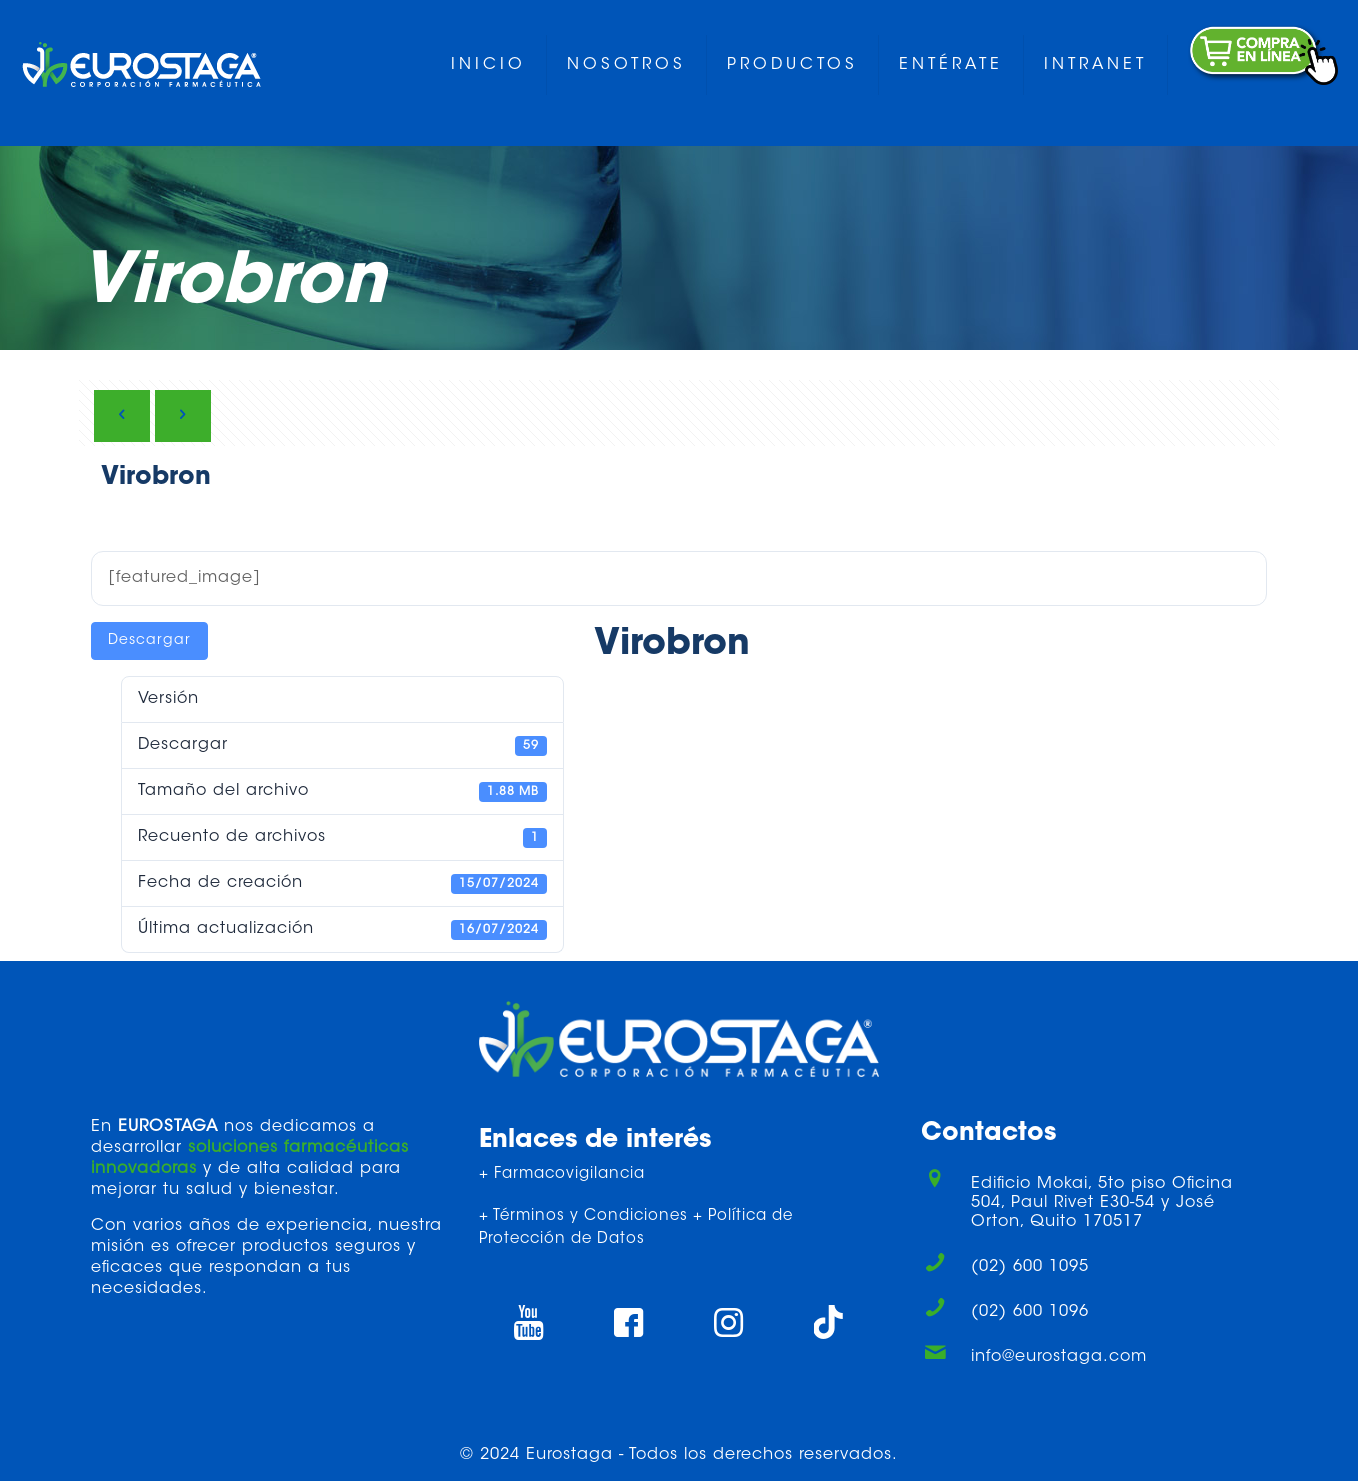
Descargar (149, 641)
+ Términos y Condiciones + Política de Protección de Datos (636, 1228)
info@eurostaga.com (1059, 1357)
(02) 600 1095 (1030, 1267)
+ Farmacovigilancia (562, 1174)
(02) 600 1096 (1030, 1312)
